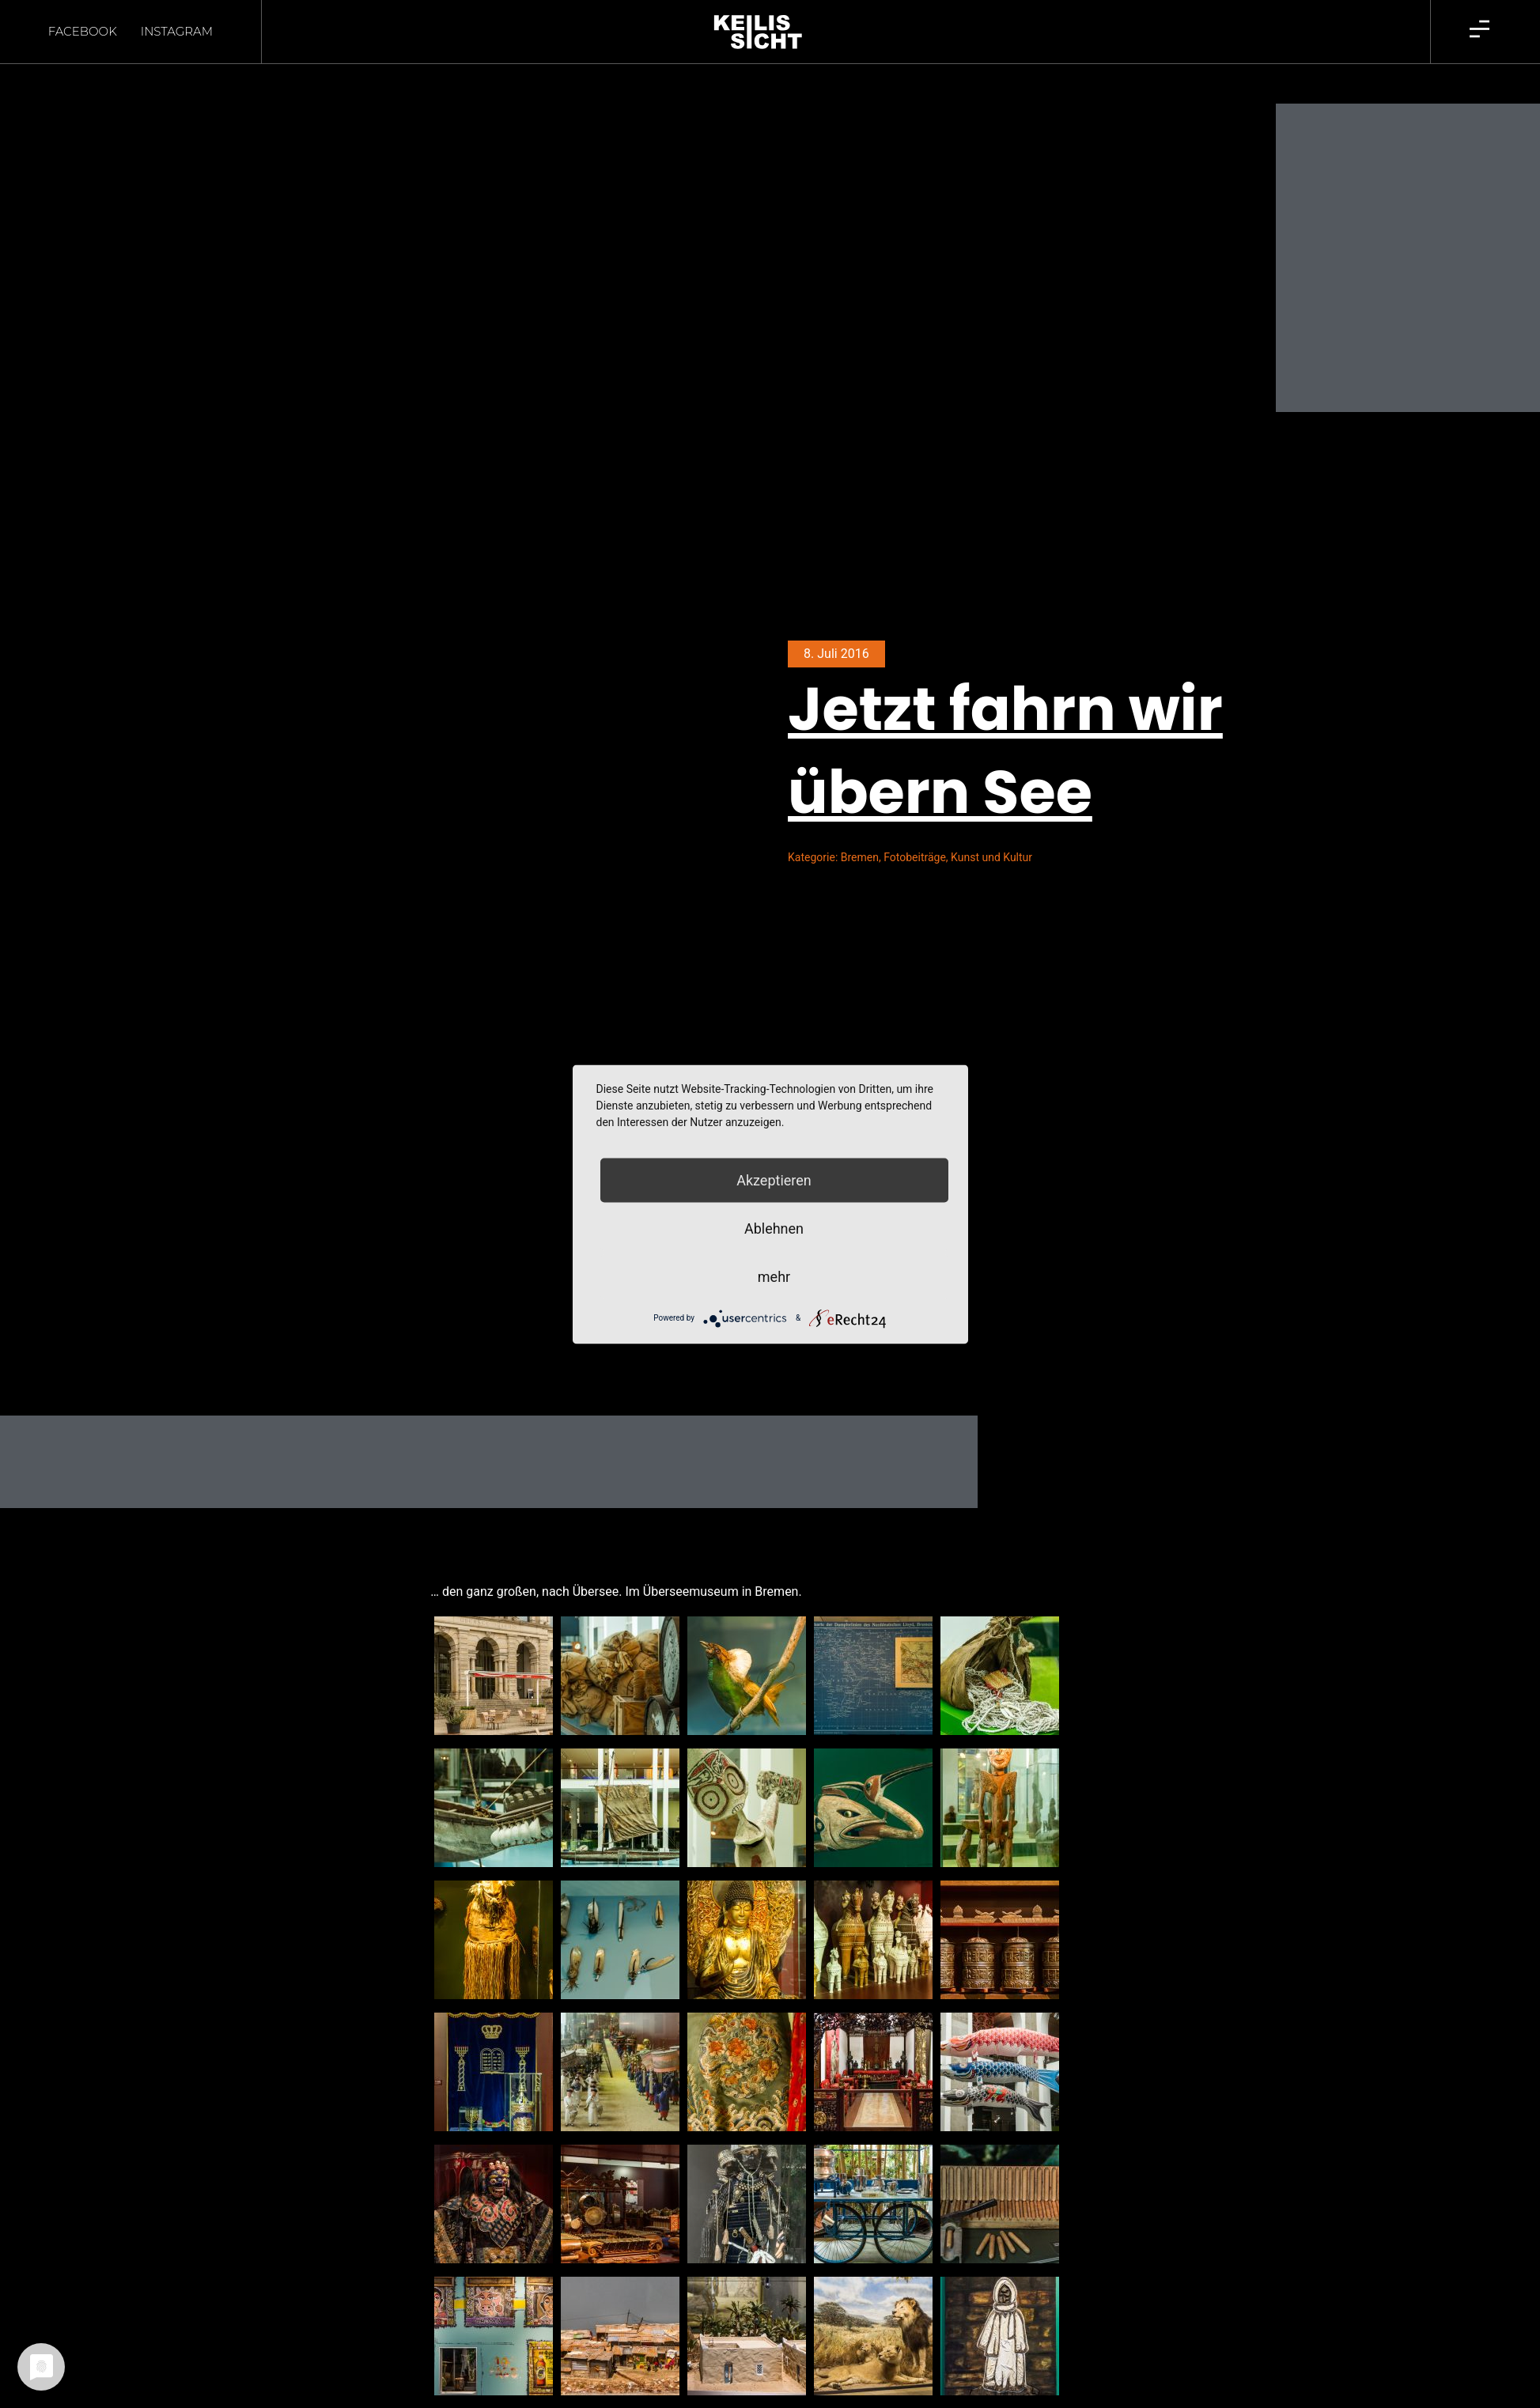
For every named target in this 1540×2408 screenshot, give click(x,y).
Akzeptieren (774, 1179)
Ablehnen (774, 1227)
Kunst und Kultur (991, 829)
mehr (774, 1276)
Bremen (860, 829)
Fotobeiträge (915, 829)
